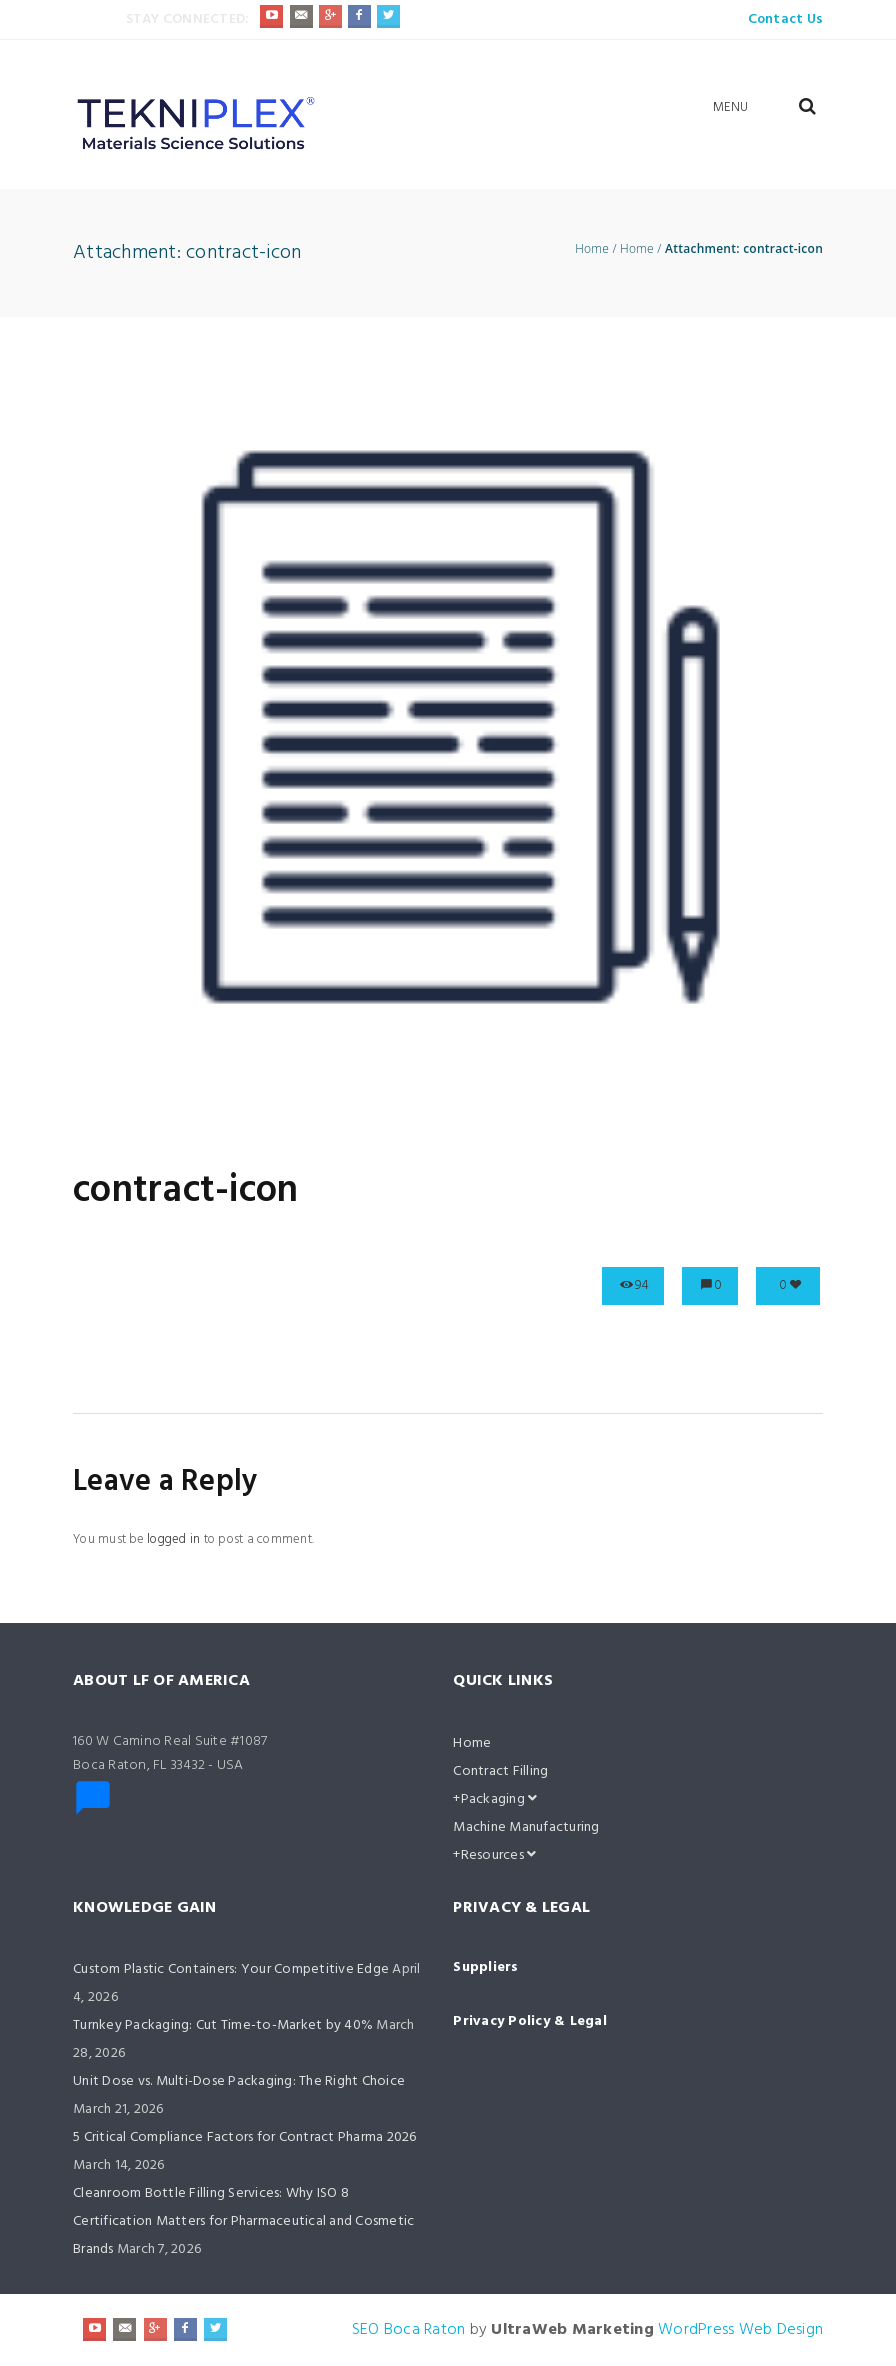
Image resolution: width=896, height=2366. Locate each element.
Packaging (499, 1799)
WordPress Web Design (740, 2330)
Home (592, 249)
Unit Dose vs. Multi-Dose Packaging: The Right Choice (239, 2081)
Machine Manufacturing (526, 1827)
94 (642, 1285)
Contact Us (786, 19)
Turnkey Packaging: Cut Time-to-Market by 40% (223, 2025)
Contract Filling (500, 1771)
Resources (499, 1855)
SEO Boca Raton (409, 2330)
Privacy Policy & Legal (530, 2021)
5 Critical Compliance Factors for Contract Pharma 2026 (245, 2137)
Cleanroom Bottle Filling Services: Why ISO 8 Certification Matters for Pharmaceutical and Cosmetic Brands (243, 2221)
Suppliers (485, 1967)
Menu (730, 107)
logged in (173, 1539)
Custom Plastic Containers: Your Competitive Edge (231, 1969)
